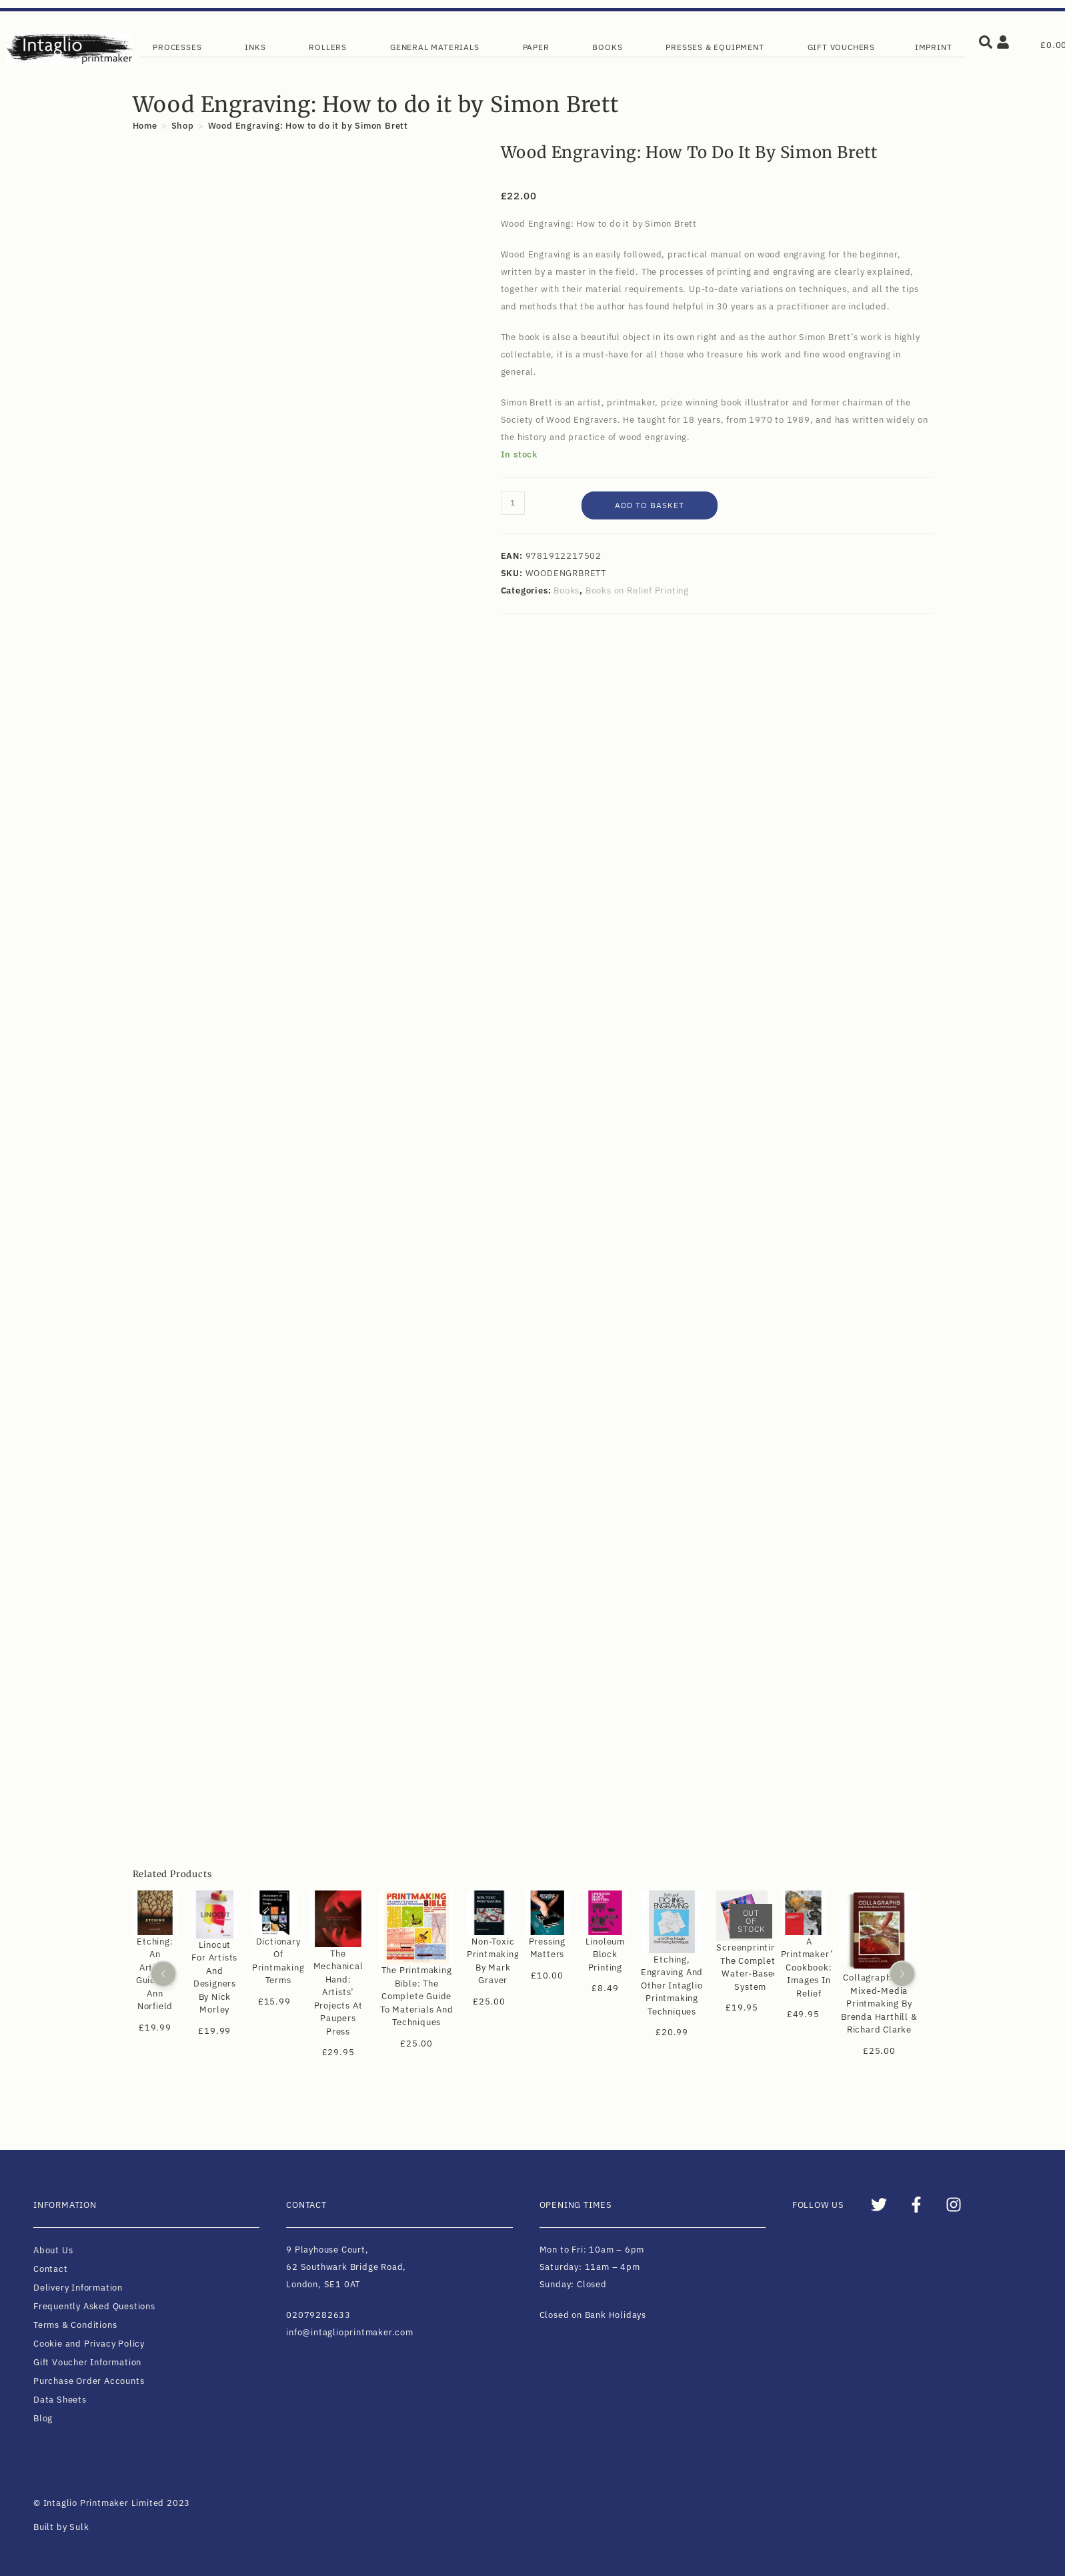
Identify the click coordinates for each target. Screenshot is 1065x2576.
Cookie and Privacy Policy (89, 2343)
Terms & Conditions (75, 2325)
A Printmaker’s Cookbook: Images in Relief (808, 1967)
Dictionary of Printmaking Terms (277, 1961)
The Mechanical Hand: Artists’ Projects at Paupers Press (338, 1992)
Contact (50, 2269)
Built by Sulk (61, 2527)
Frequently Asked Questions (94, 2306)
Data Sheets (60, 2399)
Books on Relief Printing (637, 590)
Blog (43, 2418)
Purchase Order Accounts (88, 2381)
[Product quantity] (513, 503)
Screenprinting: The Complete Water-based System (750, 1967)
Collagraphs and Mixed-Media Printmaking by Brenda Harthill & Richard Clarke (879, 2003)
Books (567, 590)
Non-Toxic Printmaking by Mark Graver (492, 1961)
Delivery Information (78, 2287)
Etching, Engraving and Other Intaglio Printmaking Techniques (671, 1985)
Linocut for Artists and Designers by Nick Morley (214, 1977)
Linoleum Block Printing (604, 1954)
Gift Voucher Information (87, 2362)
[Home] (145, 125)
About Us (53, 2250)
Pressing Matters (546, 1948)
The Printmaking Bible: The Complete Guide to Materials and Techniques (416, 1996)
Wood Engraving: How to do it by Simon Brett (308, 125)
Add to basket (649, 505)
